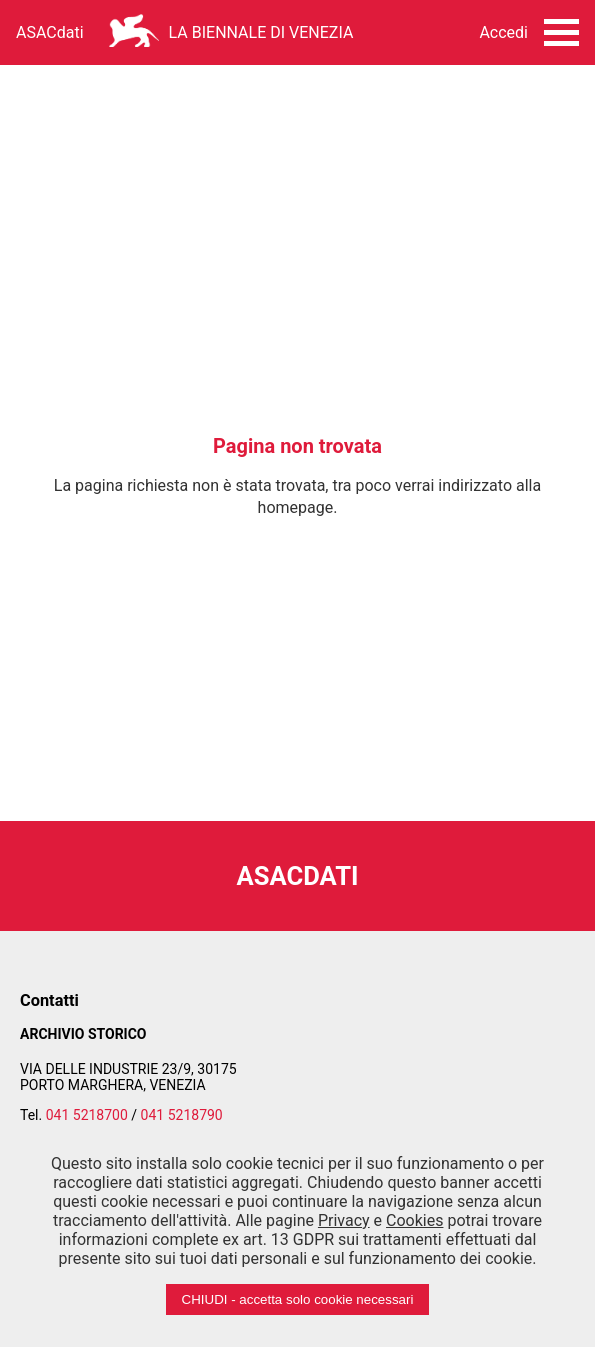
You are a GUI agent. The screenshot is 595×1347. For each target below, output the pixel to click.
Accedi (503, 32)
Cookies (414, 1220)
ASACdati (50, 32)
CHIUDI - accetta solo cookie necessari (298, 1299)
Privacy (344, 1220)
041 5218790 (182, 1115)
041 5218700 (87, 1115)
